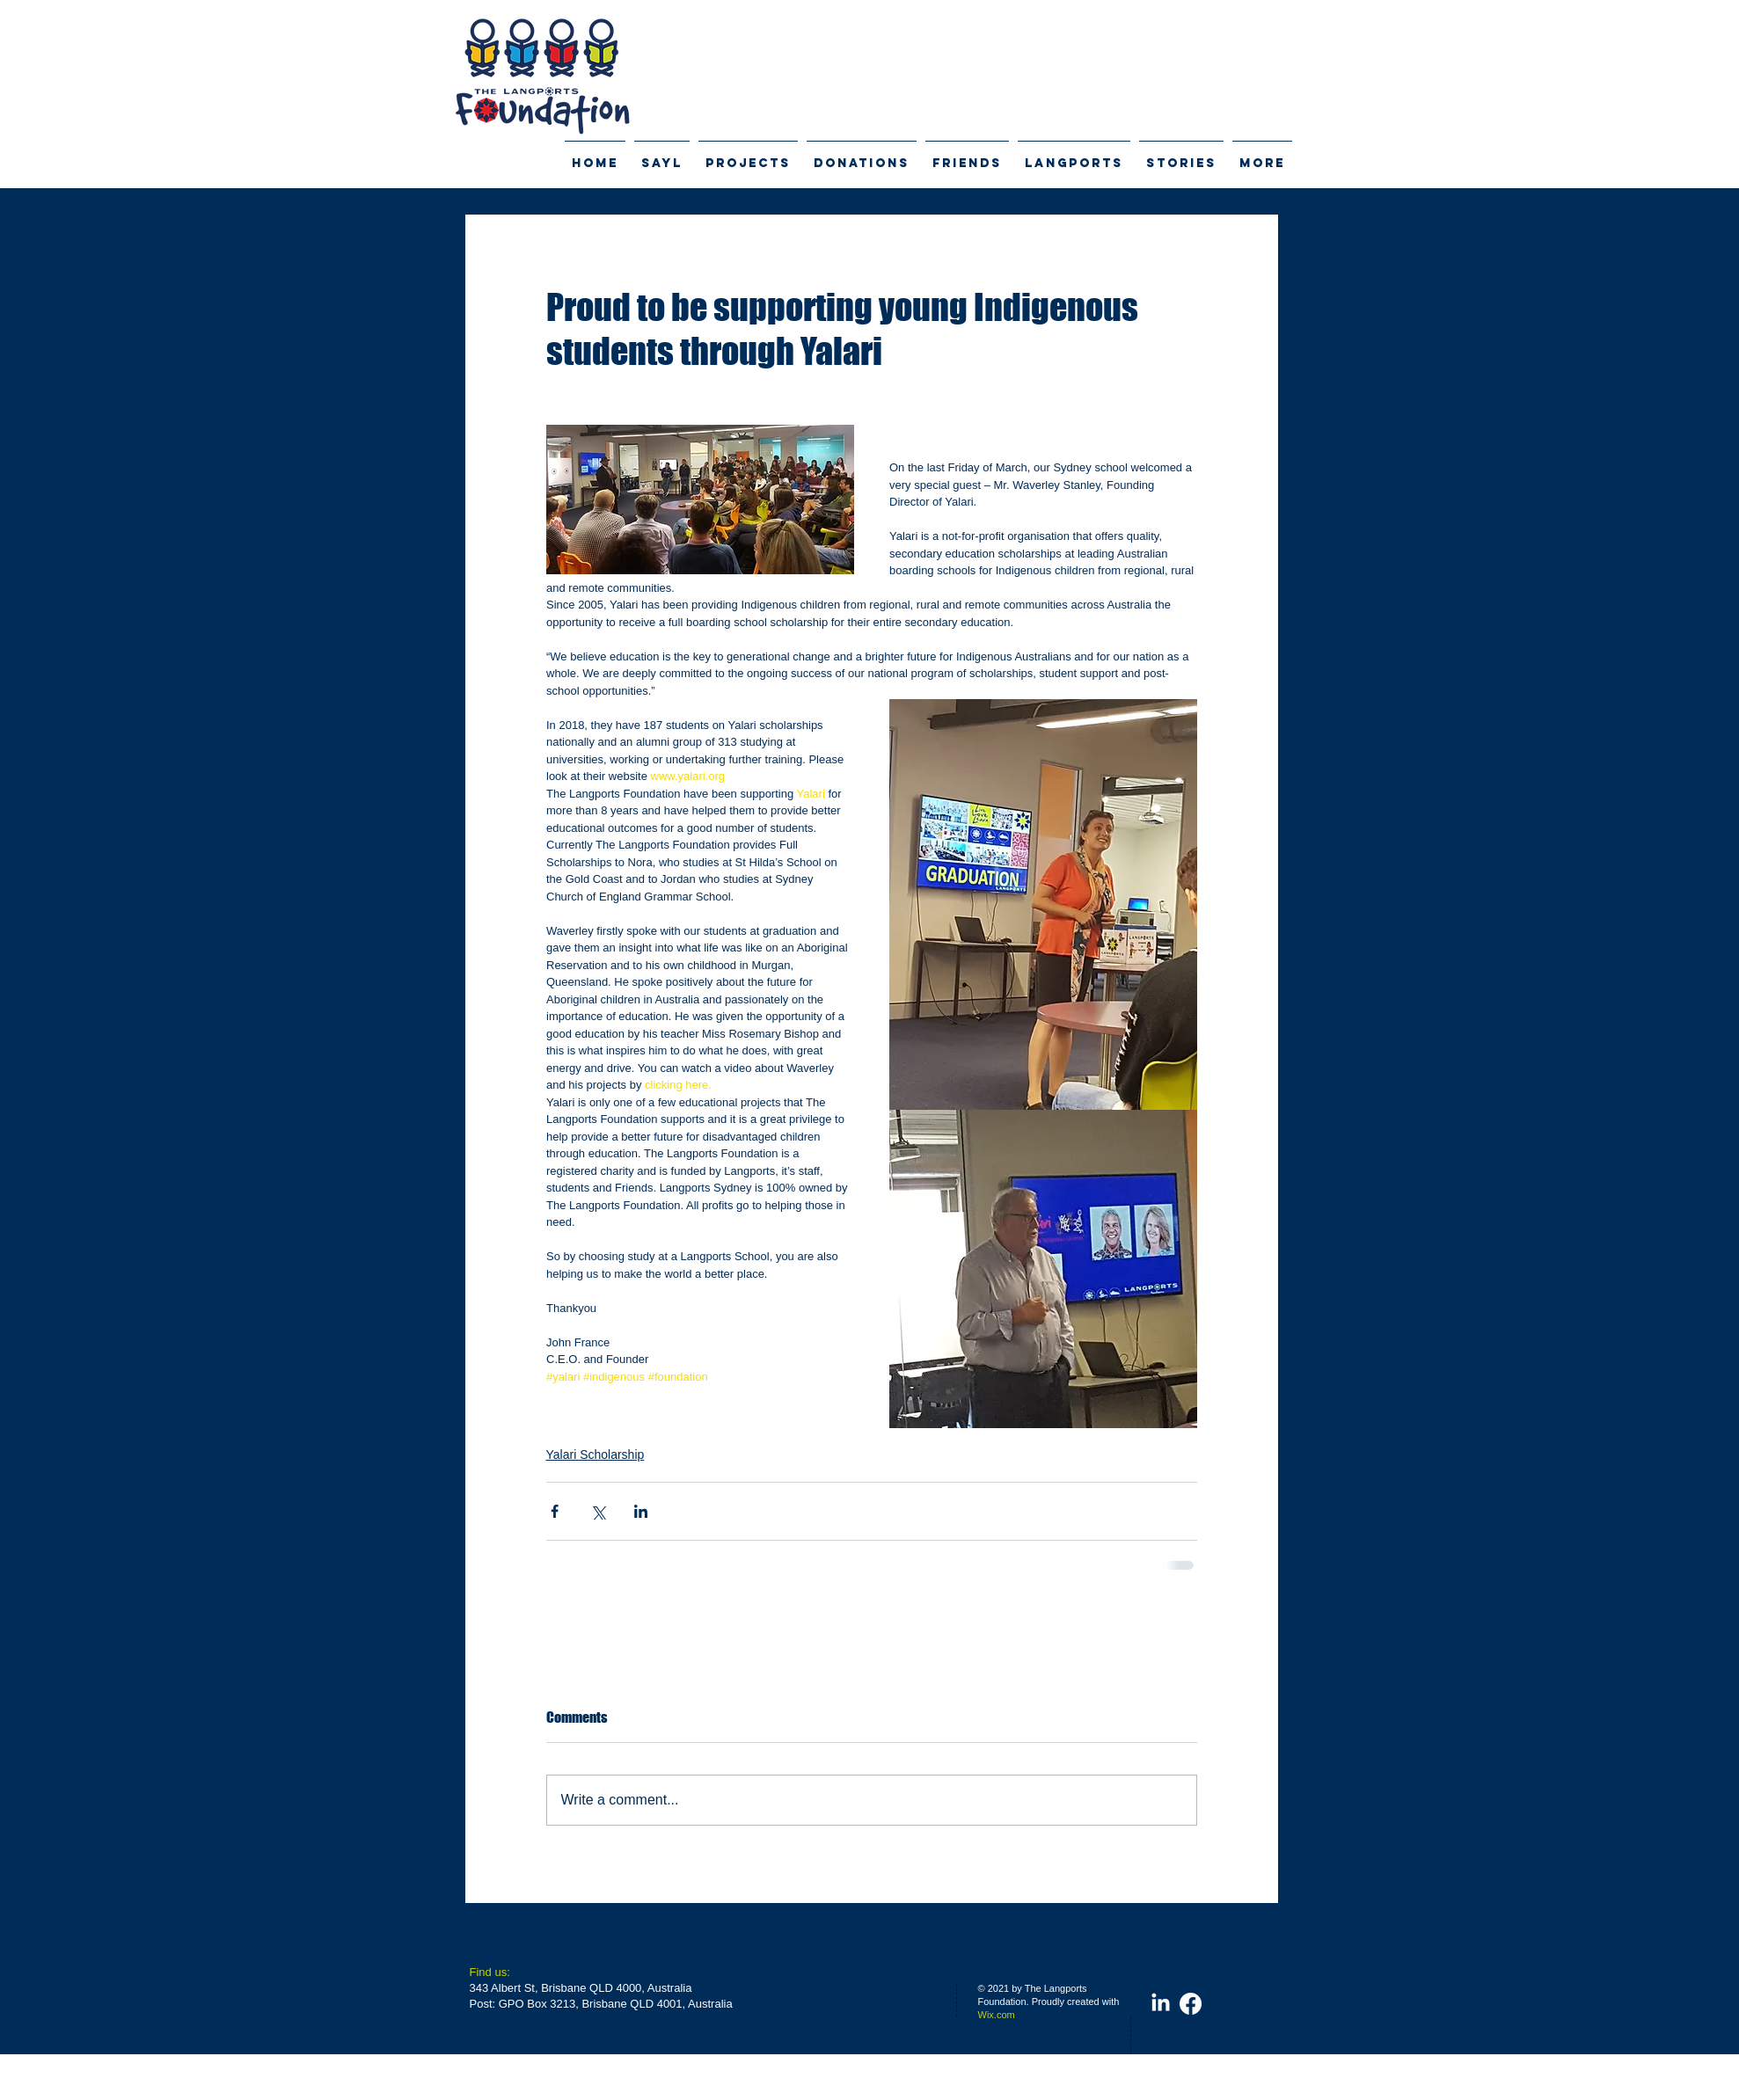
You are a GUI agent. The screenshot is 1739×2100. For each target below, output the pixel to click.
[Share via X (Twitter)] (597, 1511)
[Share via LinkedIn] (640, 1511)
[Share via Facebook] (554, 1511)
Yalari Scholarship (595, 1454)
